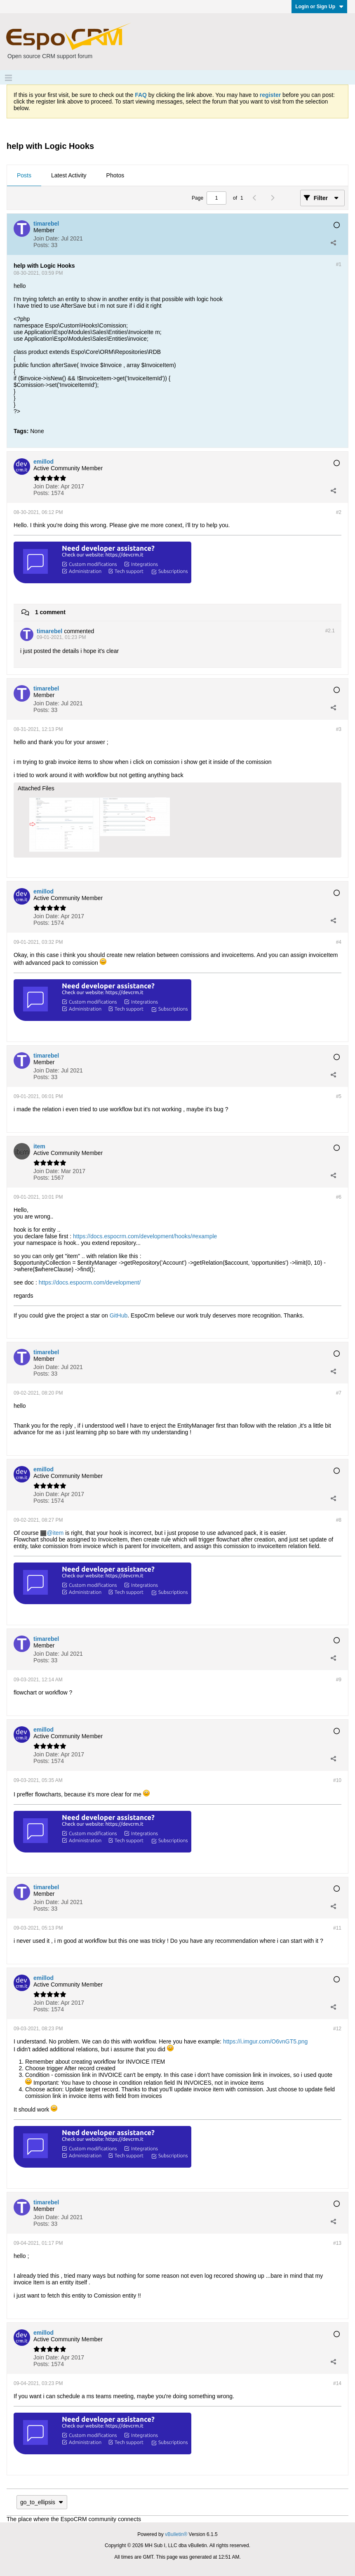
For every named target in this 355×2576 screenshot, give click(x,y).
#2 (338, 512)
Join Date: (46, 238)
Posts (24, 175)
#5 (338, 1096)
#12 (337, 2029)
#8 (338, 1520)
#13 (337, 2243)
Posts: (41, 245)
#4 (338, 942)
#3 (338, 729)
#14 (337, 2383)
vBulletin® (176, 2534)
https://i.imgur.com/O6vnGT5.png (265, 2041)
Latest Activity (69, 175)
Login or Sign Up (319, 6)
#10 (337, 1780)
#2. (330, 631)
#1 (338, 264)
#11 (337, 1928)
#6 (338, 1197)
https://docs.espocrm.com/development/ (90, 1282)
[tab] (24, 175)
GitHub (119, 1315)
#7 (338, 1393)
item (58, 1533)
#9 (338, 1680)
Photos (115, 175)
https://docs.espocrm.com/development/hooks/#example (145, 1236)
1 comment (50, 612)
